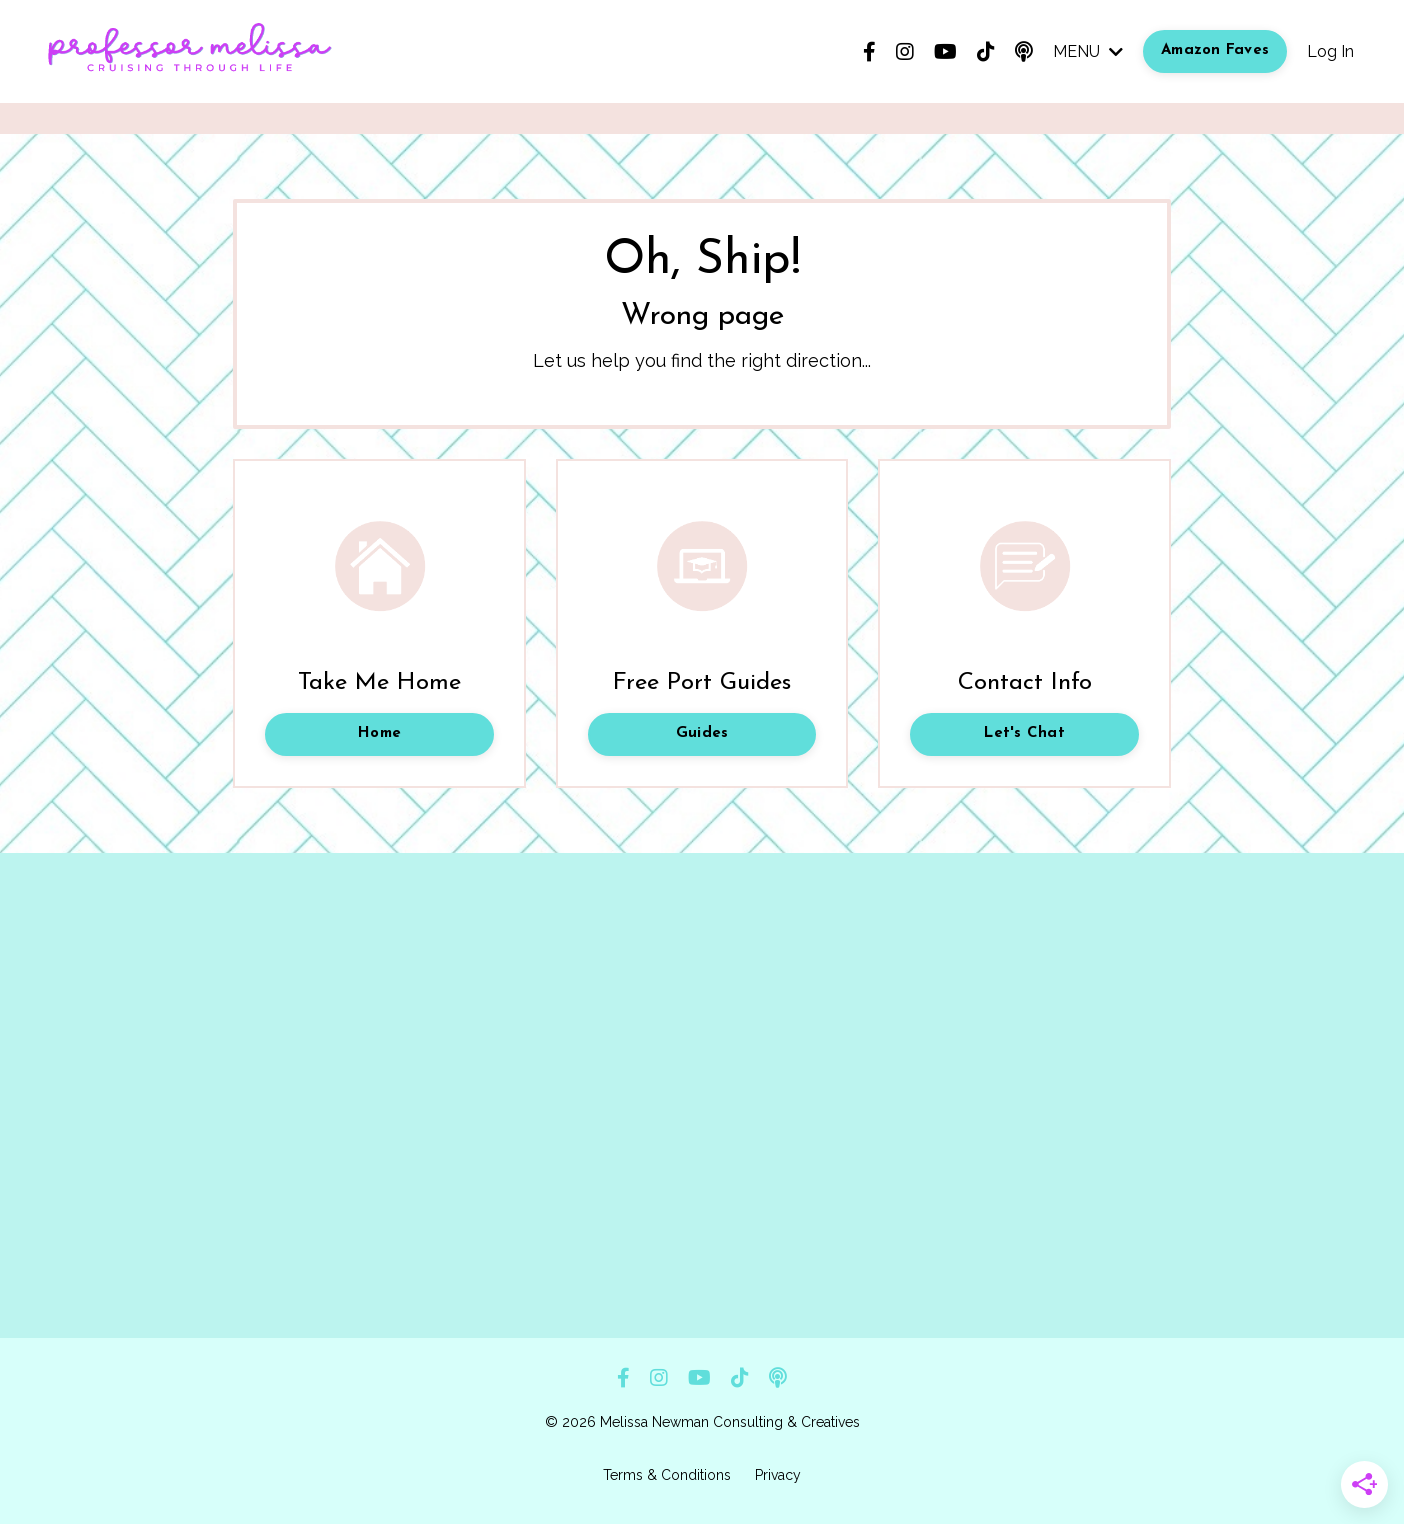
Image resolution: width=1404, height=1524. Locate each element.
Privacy (778, 1475)
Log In (1330, 51)
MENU (1088, 51)
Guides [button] (702, 733)
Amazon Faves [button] (1215, 50)
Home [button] (379, 733)
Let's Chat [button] (1024, 733)
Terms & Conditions (667, 1475)
